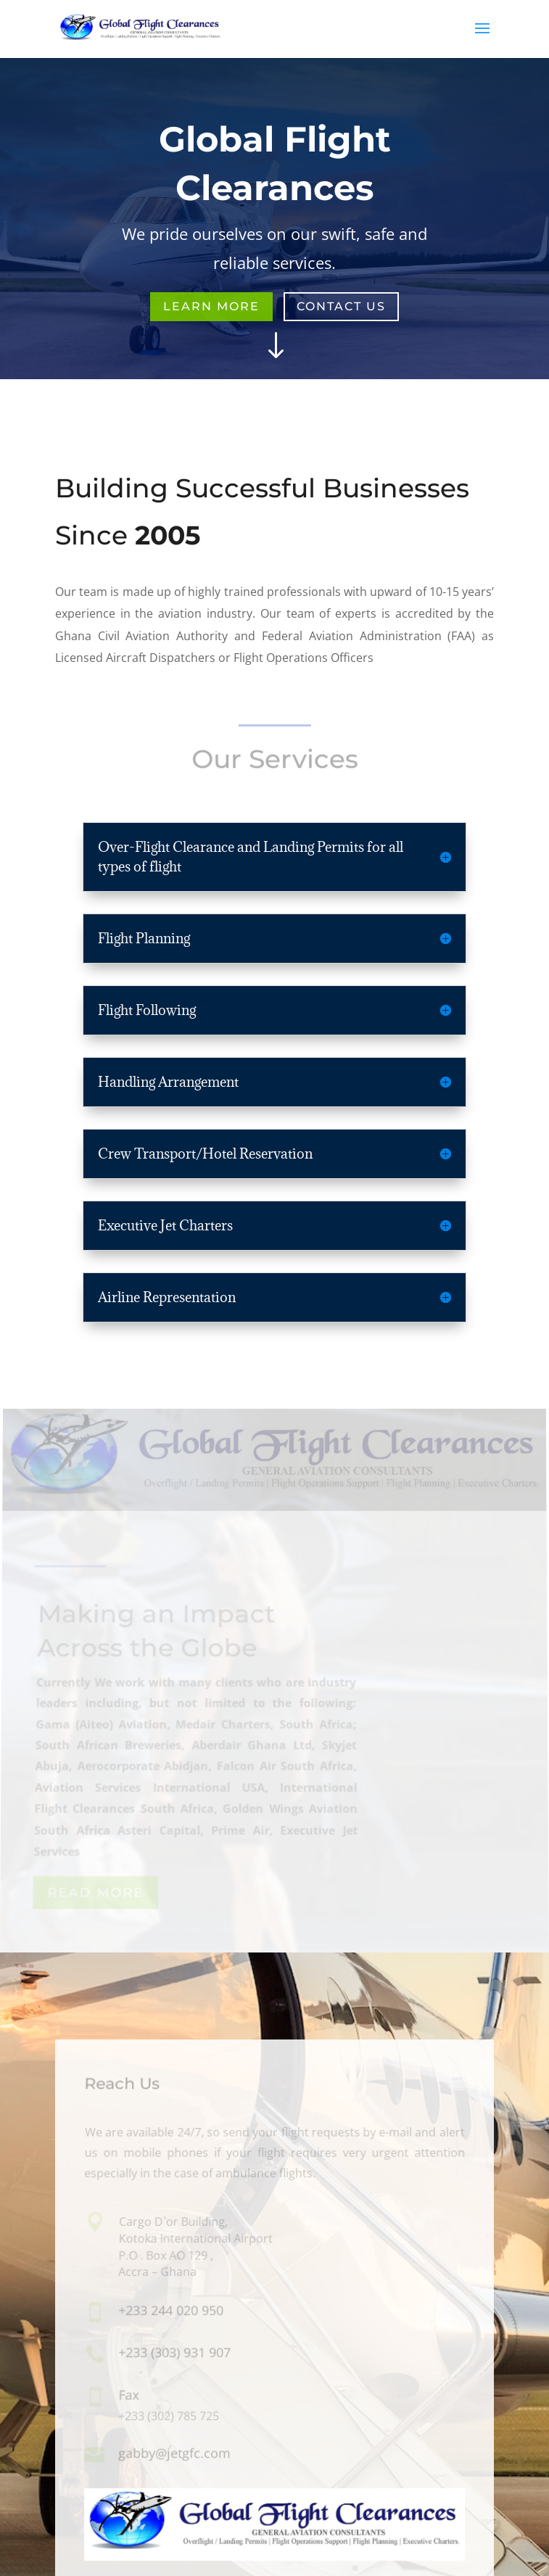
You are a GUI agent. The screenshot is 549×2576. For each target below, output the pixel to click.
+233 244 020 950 (170, 2310)
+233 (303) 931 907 (174, 2352)
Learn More (211, 306)
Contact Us (341, 306)
